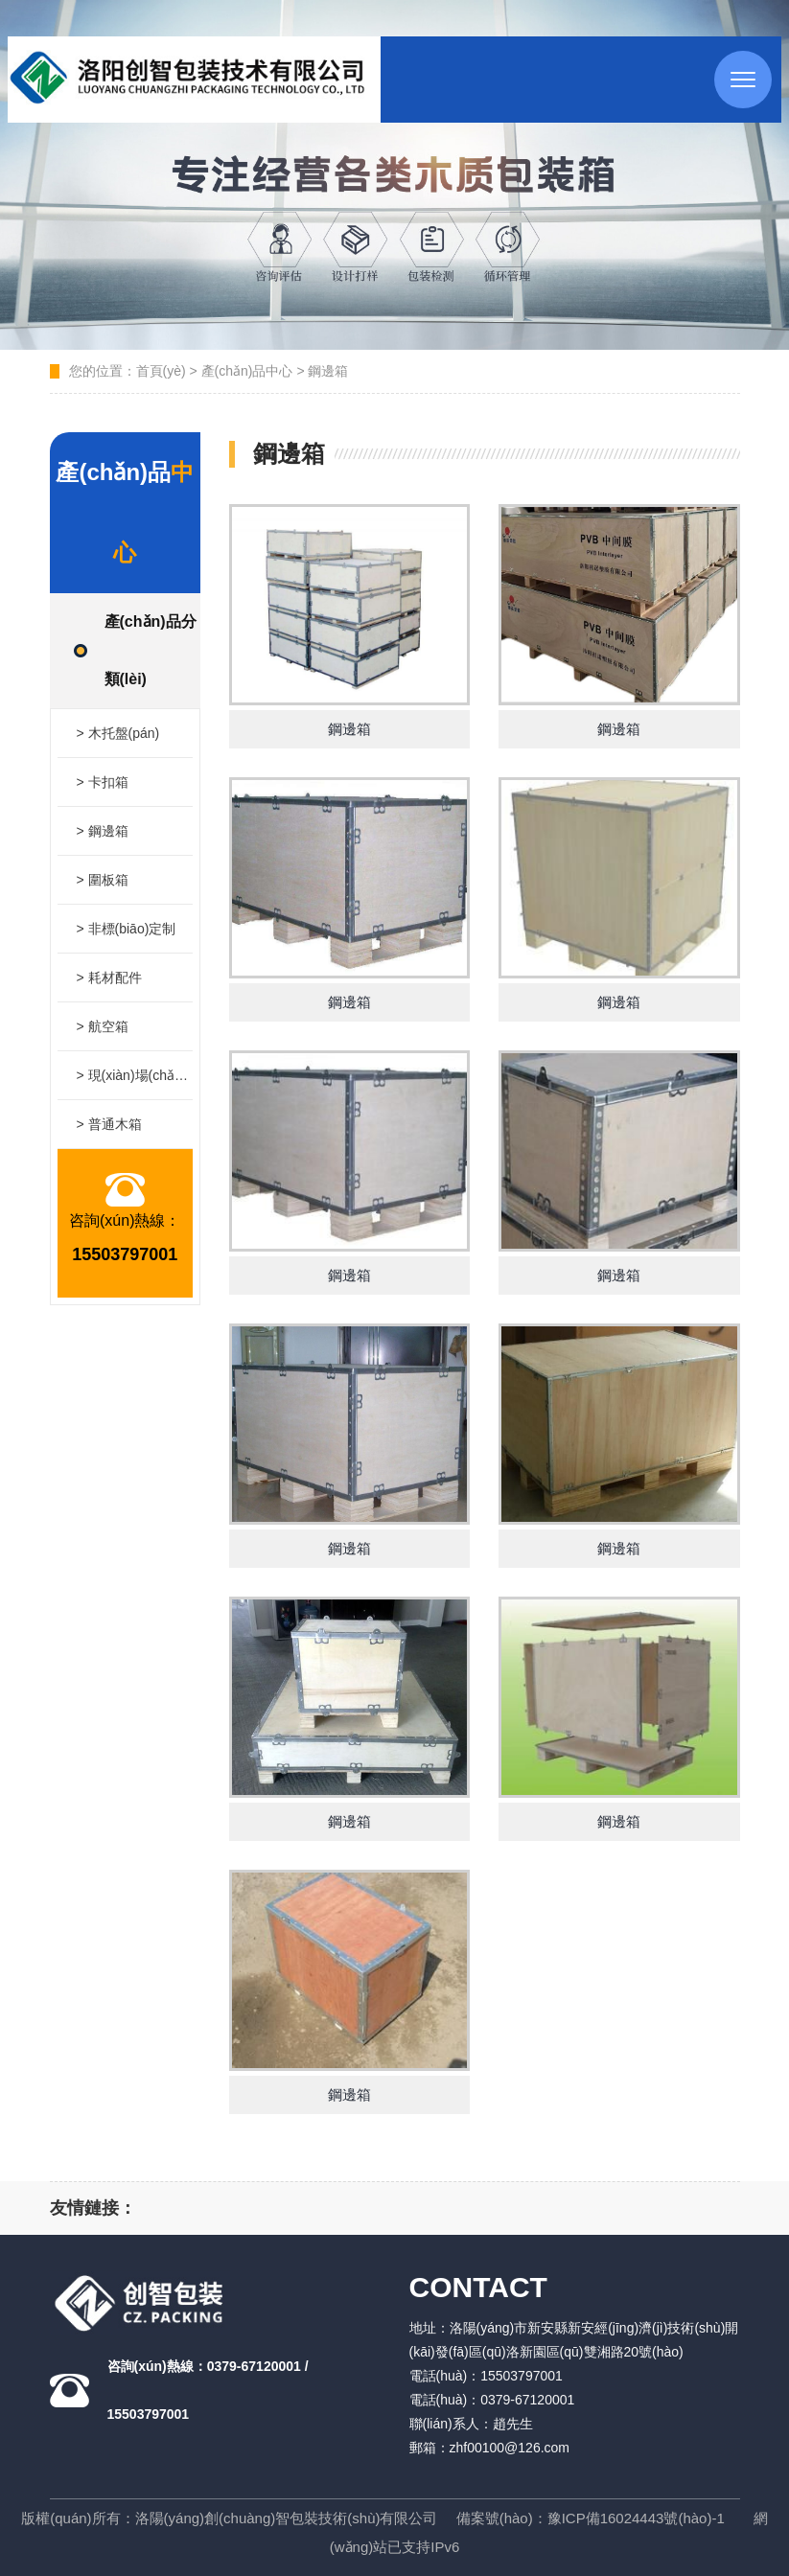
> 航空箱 (102, 1026)
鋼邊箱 (328, 371)
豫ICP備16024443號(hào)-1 (636, 2518)
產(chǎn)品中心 (247, 371)
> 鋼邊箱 (102, 831)
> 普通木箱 (109, 1124)
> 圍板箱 (102, 879)
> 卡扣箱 (102, 782)
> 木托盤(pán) (118, 733)
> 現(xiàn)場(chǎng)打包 (135, 1075)
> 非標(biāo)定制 (126, 928)
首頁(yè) (161, 371)
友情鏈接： (93, 2208)
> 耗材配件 (109, 977)
